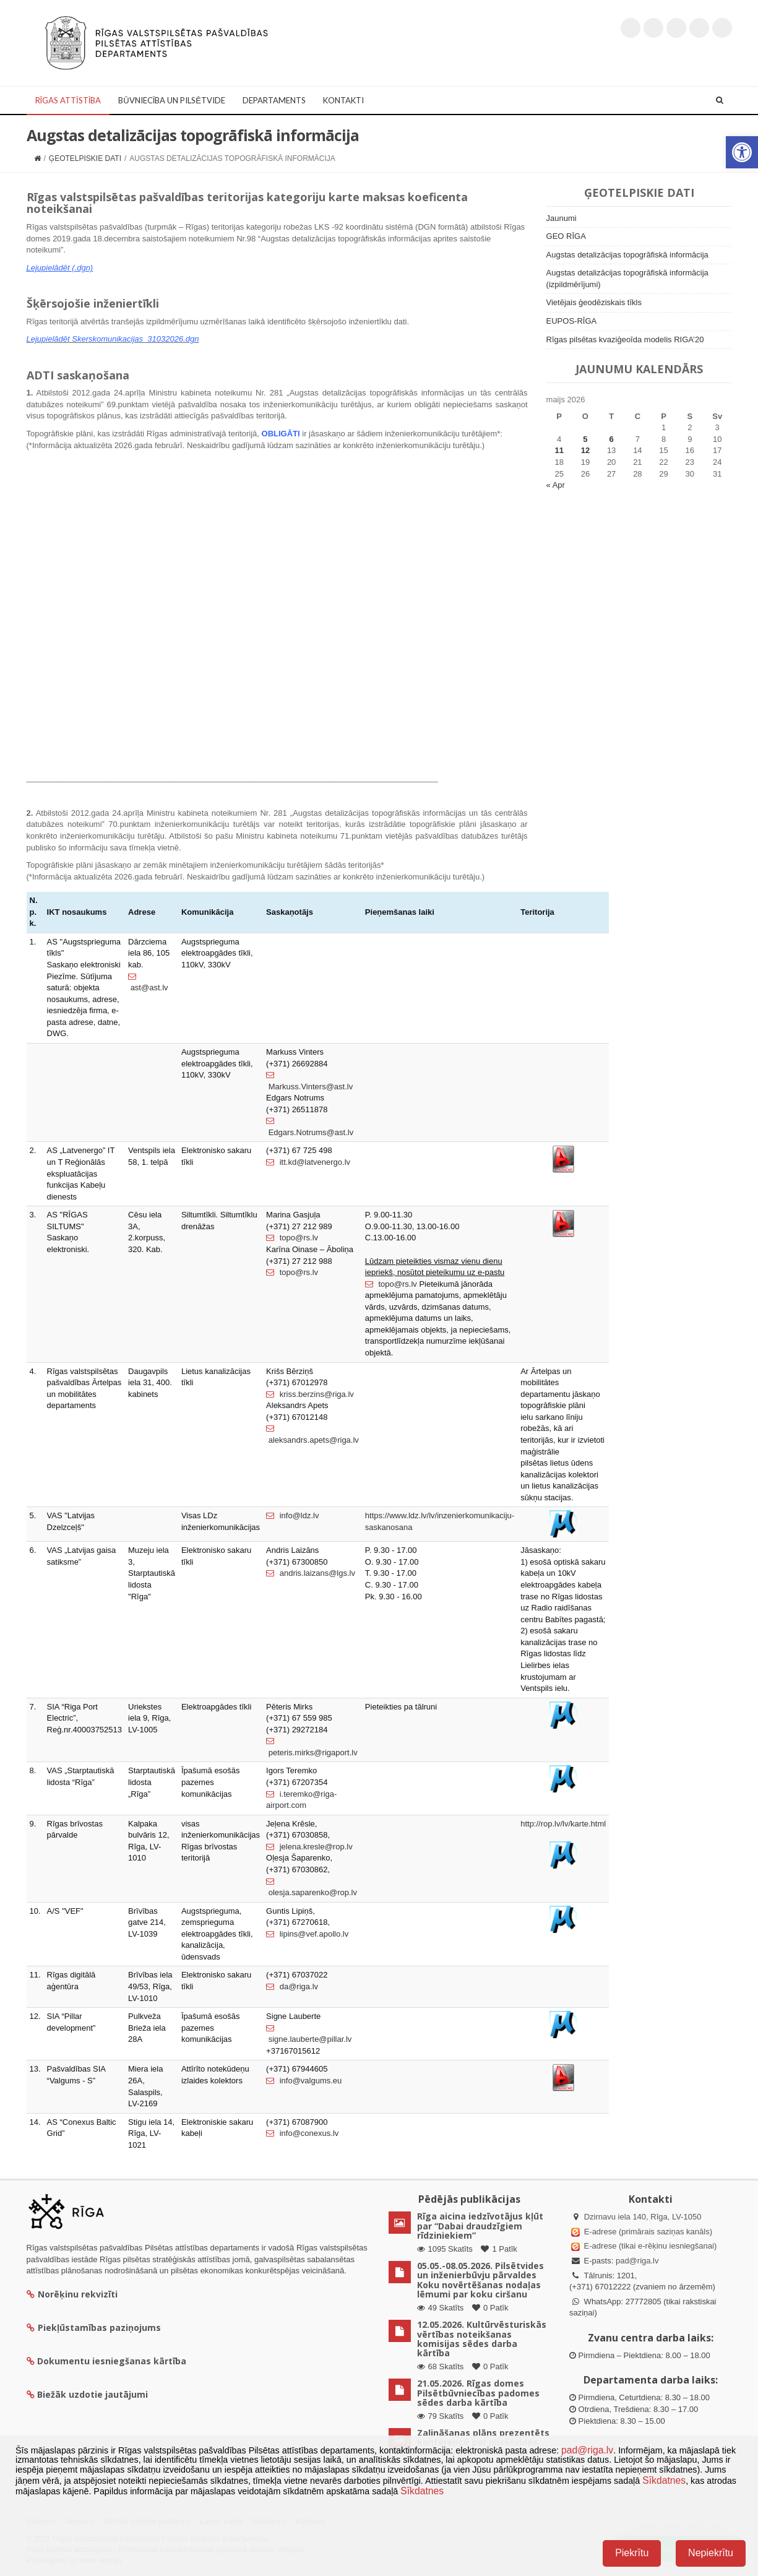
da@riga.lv (292, 1986)
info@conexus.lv (302, 2133)
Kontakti (343, 100)
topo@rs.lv (292, 1237)
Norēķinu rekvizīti (72, 2294)
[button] (742, 152)
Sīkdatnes (664, 2480)
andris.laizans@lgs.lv (310, 1573)
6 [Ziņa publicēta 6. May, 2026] (611, 439)
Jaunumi (561, 218)
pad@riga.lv (637, 2260)
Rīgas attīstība (68, 100)
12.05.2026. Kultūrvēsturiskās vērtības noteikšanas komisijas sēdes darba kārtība (481, 2339)
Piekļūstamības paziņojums (94, 2327)
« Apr (555, 485)
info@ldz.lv (292, 1515)
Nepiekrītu (710, 2553)
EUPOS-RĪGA (571, 321)
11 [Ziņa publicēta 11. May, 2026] (558, 450)
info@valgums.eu (304, 2080)
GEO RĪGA (566, 236)
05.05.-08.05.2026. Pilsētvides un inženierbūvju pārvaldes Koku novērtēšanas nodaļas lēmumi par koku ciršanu (480, 2280)
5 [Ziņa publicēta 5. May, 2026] (585, 439)
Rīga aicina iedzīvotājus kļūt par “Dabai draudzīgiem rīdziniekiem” (480, 2225)
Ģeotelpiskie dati (85, 158)
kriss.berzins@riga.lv (310, 1394)
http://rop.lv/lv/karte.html (563, 1823)
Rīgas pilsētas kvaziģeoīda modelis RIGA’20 (625, 339)
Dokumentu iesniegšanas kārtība (111, 2361)
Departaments (274, 100)
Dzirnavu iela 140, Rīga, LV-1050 (643, 2216)
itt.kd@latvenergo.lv (308, 1162)
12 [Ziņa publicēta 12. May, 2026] (585, 450)
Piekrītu (631, 2553)
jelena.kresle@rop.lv (309, 1846)
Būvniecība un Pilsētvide (171, 100)
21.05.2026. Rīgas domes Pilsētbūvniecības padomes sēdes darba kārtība (478, 2392)
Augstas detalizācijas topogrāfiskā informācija (627, 254)
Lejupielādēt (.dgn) (60, 267)
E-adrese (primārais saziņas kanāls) (648, 2231)
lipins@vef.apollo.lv (307, 1933)
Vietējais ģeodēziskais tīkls (594, 302)
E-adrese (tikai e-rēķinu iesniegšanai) (649, 2245)
